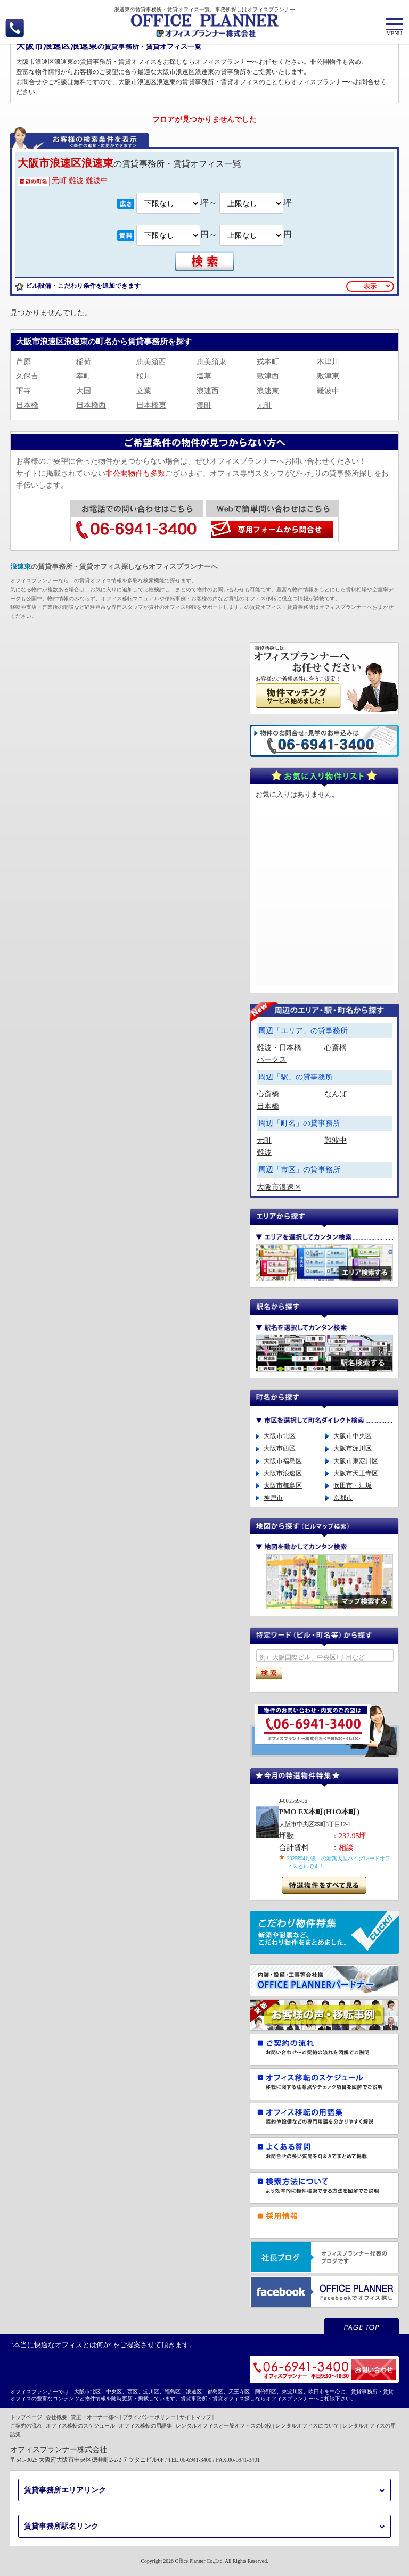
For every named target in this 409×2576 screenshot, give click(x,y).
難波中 (97, 181)
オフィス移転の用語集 (145, 2426)
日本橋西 (91, 405)
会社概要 (56, 2417)
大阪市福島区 (283, 1461)
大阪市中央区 (352, 1436)
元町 (59, 181)
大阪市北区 (280, 1436)
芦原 (23, 362)
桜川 (143, 376)
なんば (335, 1094)
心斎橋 (335, 1048)
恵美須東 (211, 362)
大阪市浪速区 (279, 1187)
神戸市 (273, 1497)
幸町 (83, 376)
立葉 (143, 391)
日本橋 (27, 405)
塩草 (204, 376)
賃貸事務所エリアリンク (65, 2490)
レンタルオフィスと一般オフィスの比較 (224, 2426)
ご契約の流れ (26, 2426)
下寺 (23, 391)
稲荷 (83, 362)
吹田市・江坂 (352, 1485)
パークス (272, 1059)
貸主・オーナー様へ (95, 2417)
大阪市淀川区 (352, 1448)
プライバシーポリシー (149, 2417)
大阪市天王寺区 (355, 1473)
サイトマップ (195, 2417)
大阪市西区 (280, 1448)
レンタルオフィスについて (307, 2426)
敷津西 (268, 376)
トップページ (26, 2417)
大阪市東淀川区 (355, 1461)
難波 (76, 181)
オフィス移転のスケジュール (80, 2426)
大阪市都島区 (283, 1485)
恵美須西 (151, 362)
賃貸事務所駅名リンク (61, 2526)
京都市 (343, 1497)
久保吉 (27, 376)
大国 (83, 391)
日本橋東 (151, 405)
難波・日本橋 (279, 1048)
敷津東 (328, 376)
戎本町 (268, 362)
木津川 (328, 362)
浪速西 (208, 391)
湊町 (204, 405)
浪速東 (268, 391)
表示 (370, 286)
